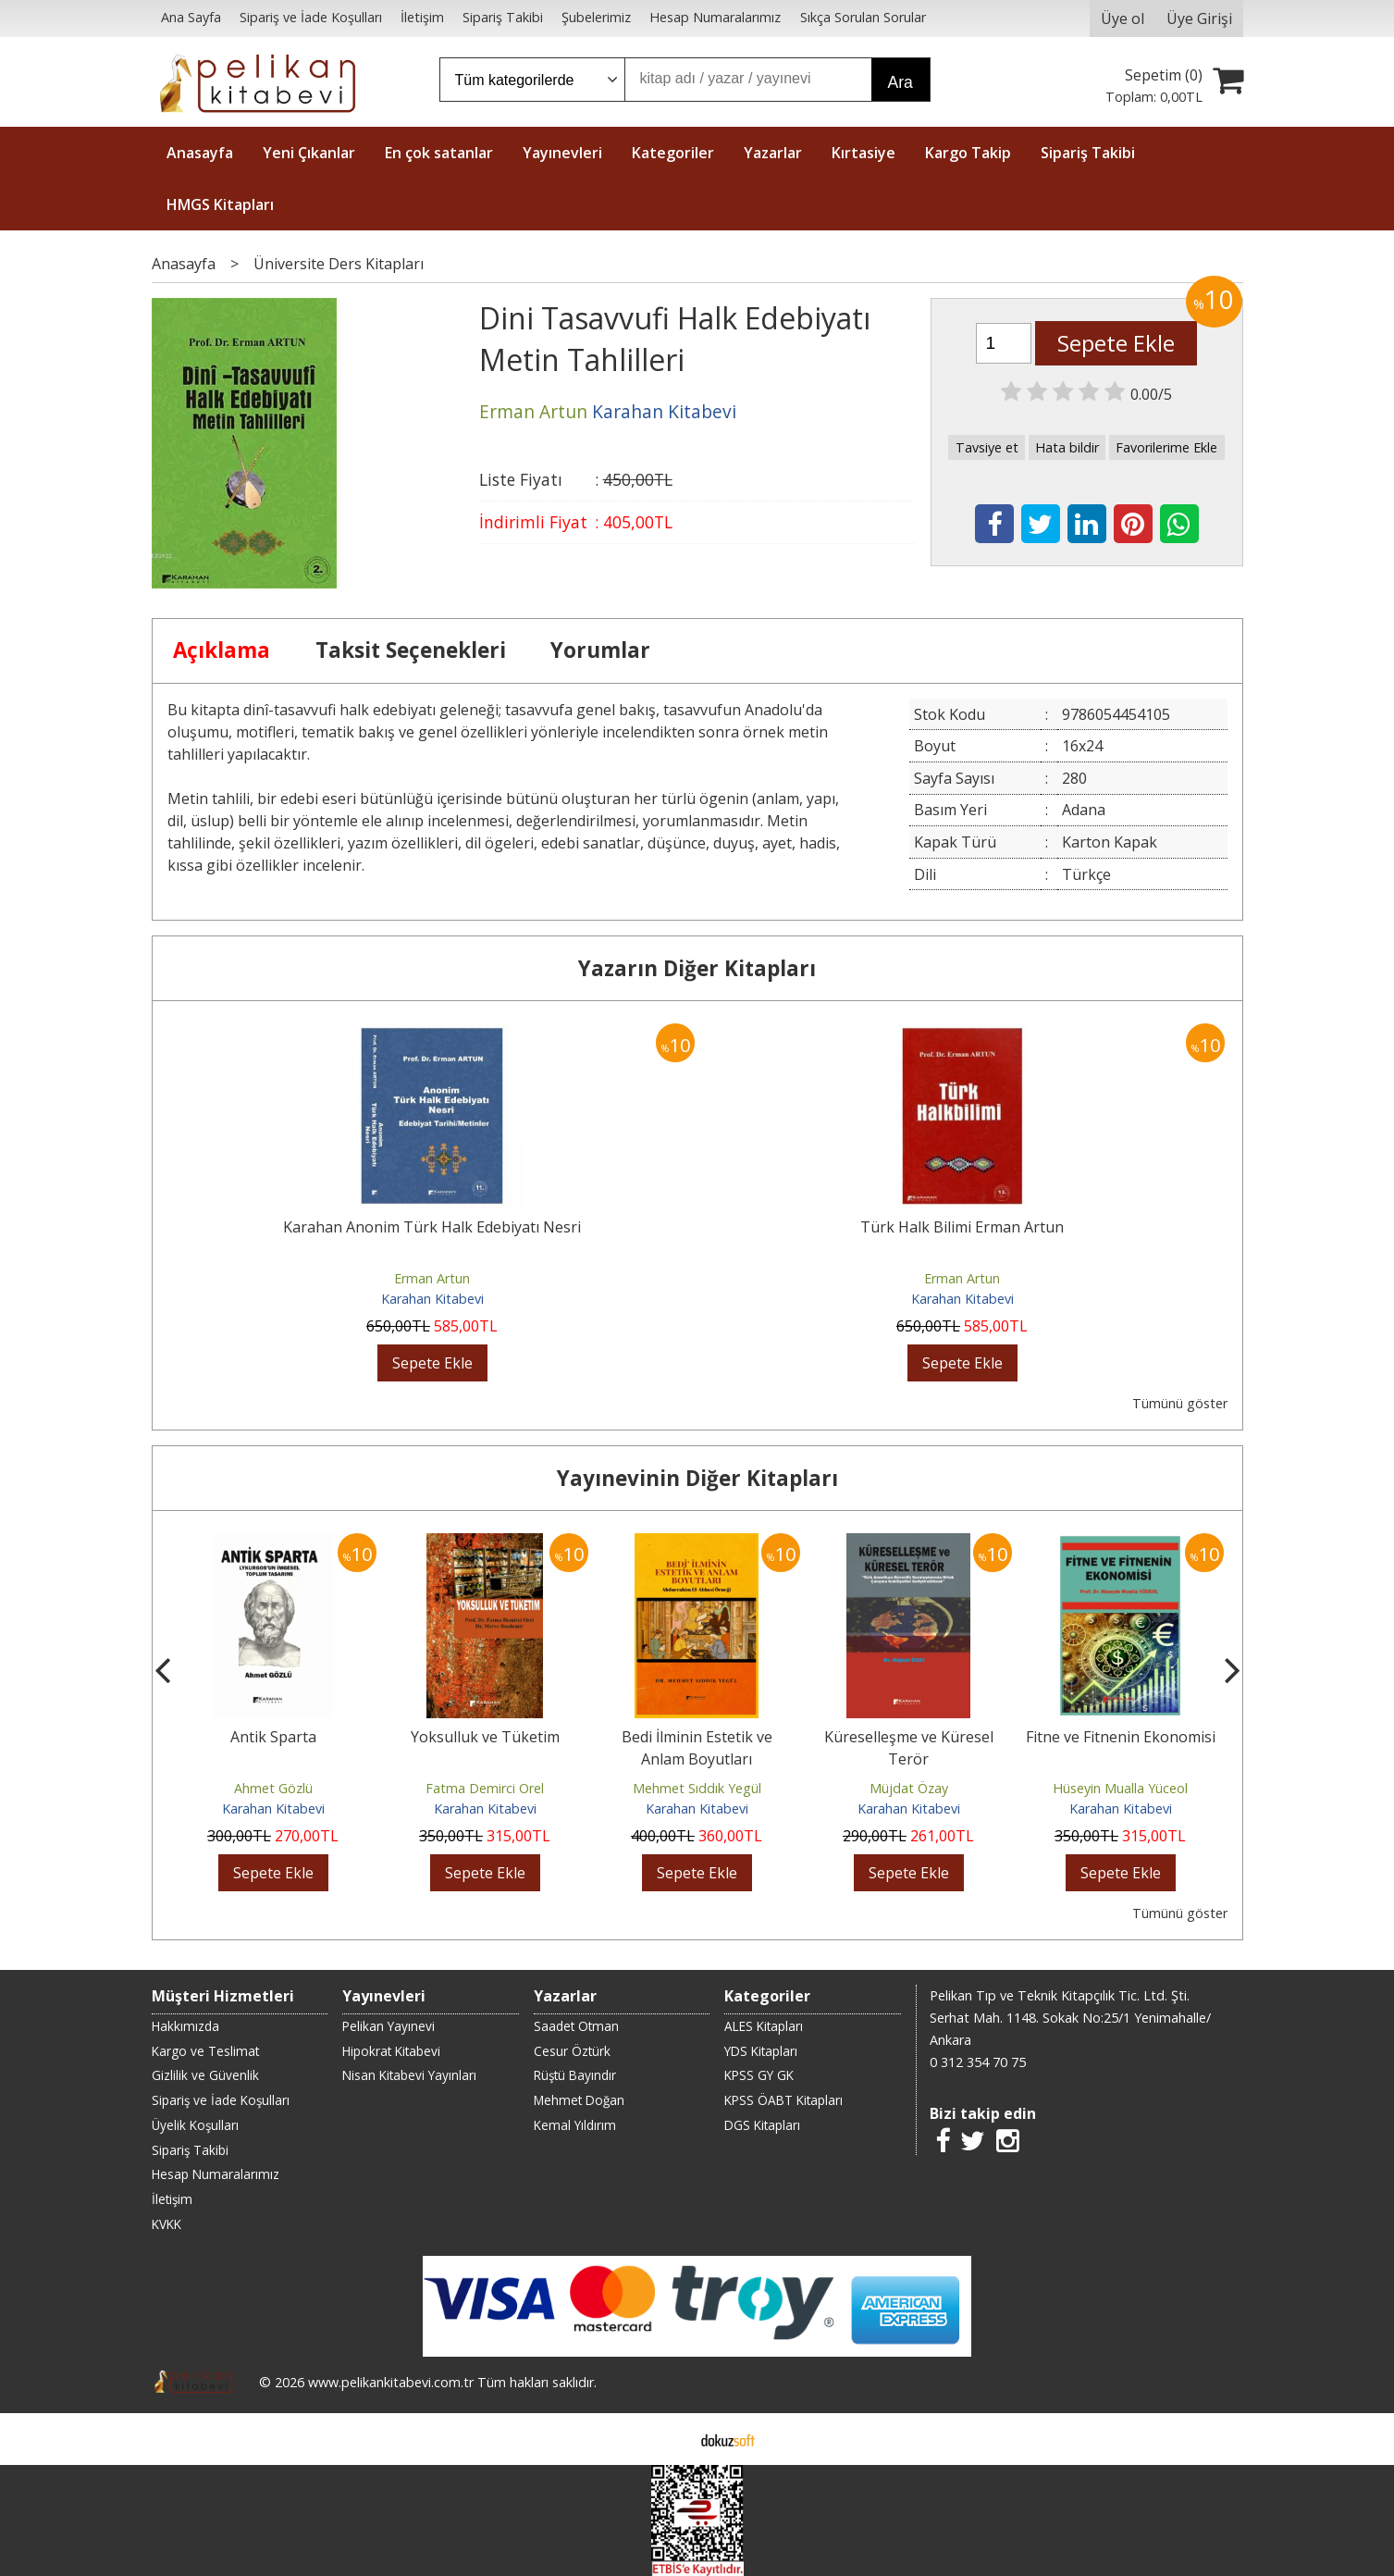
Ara (900, 82)
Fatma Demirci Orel (485, 1788)
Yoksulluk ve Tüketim (485, 1737)
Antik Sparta (273, 1737)
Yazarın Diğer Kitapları (697, 968)
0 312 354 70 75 (978, 2062)
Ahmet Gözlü (273, 1788)
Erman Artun (432, 1278)
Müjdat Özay (909, 1788)
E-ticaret (667, 2439)
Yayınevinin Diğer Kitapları (697, 1478)
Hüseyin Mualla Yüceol (1120, 1788)
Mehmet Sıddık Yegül (697, 1788)
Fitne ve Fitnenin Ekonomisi (1120, 1737)
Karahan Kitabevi (432, 1298)
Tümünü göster (1179, 1403)
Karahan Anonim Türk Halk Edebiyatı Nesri (432, 1227)
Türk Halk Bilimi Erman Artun (962, 1227)
